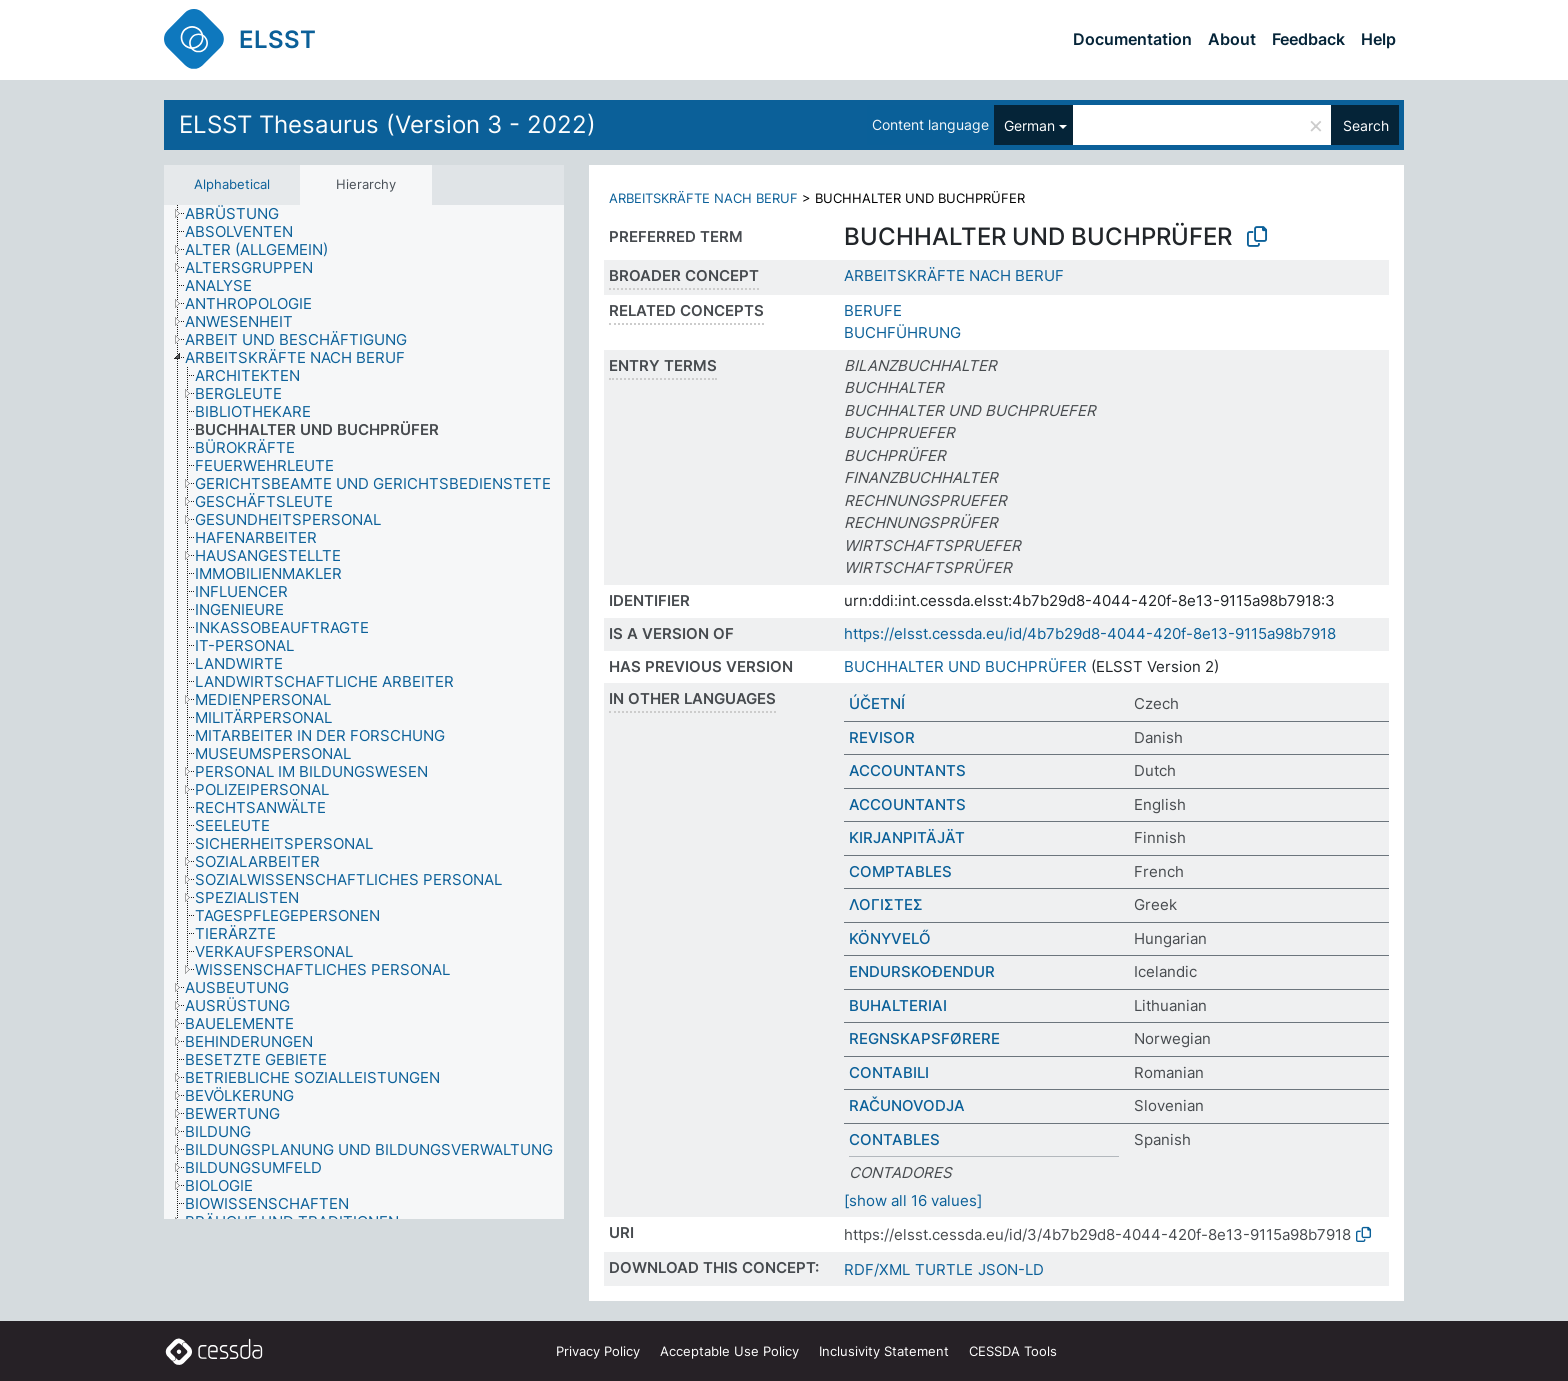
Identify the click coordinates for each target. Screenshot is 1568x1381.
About (1232, 39)
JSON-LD (1011, 1269)
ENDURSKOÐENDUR (922, 971)
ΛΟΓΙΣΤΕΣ (886, 904)
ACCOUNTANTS (907, 770)
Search (1366, 125)
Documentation (1132, 39)
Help (1378, 39)
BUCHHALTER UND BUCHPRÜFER (965, 666)
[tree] (364, 712)
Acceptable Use (729, 1351)
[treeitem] (240, 214)
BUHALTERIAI (898, 1005)
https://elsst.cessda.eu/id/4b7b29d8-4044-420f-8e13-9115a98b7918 (1090, 633)
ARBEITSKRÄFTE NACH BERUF (703, 198)
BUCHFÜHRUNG (902, 332)
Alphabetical (232, 184)
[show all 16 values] (913, 1200)
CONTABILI (889, 1072)
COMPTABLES (900, 871)
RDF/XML (877, 1269)
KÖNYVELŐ (890, 938)
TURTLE (944, 1269)
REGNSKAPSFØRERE (924, 1038)
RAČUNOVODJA (907, 1105)
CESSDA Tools (1013, 1351)
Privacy (598, 1351)
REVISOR (882, 737)
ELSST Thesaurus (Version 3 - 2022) (387, 124)
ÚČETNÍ (877, 703)
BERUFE (873, 310)
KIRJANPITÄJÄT (907, 837)
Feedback (1308, 39)
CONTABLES (894, 1139)
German (1029, 125)
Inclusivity (884, 1351)
